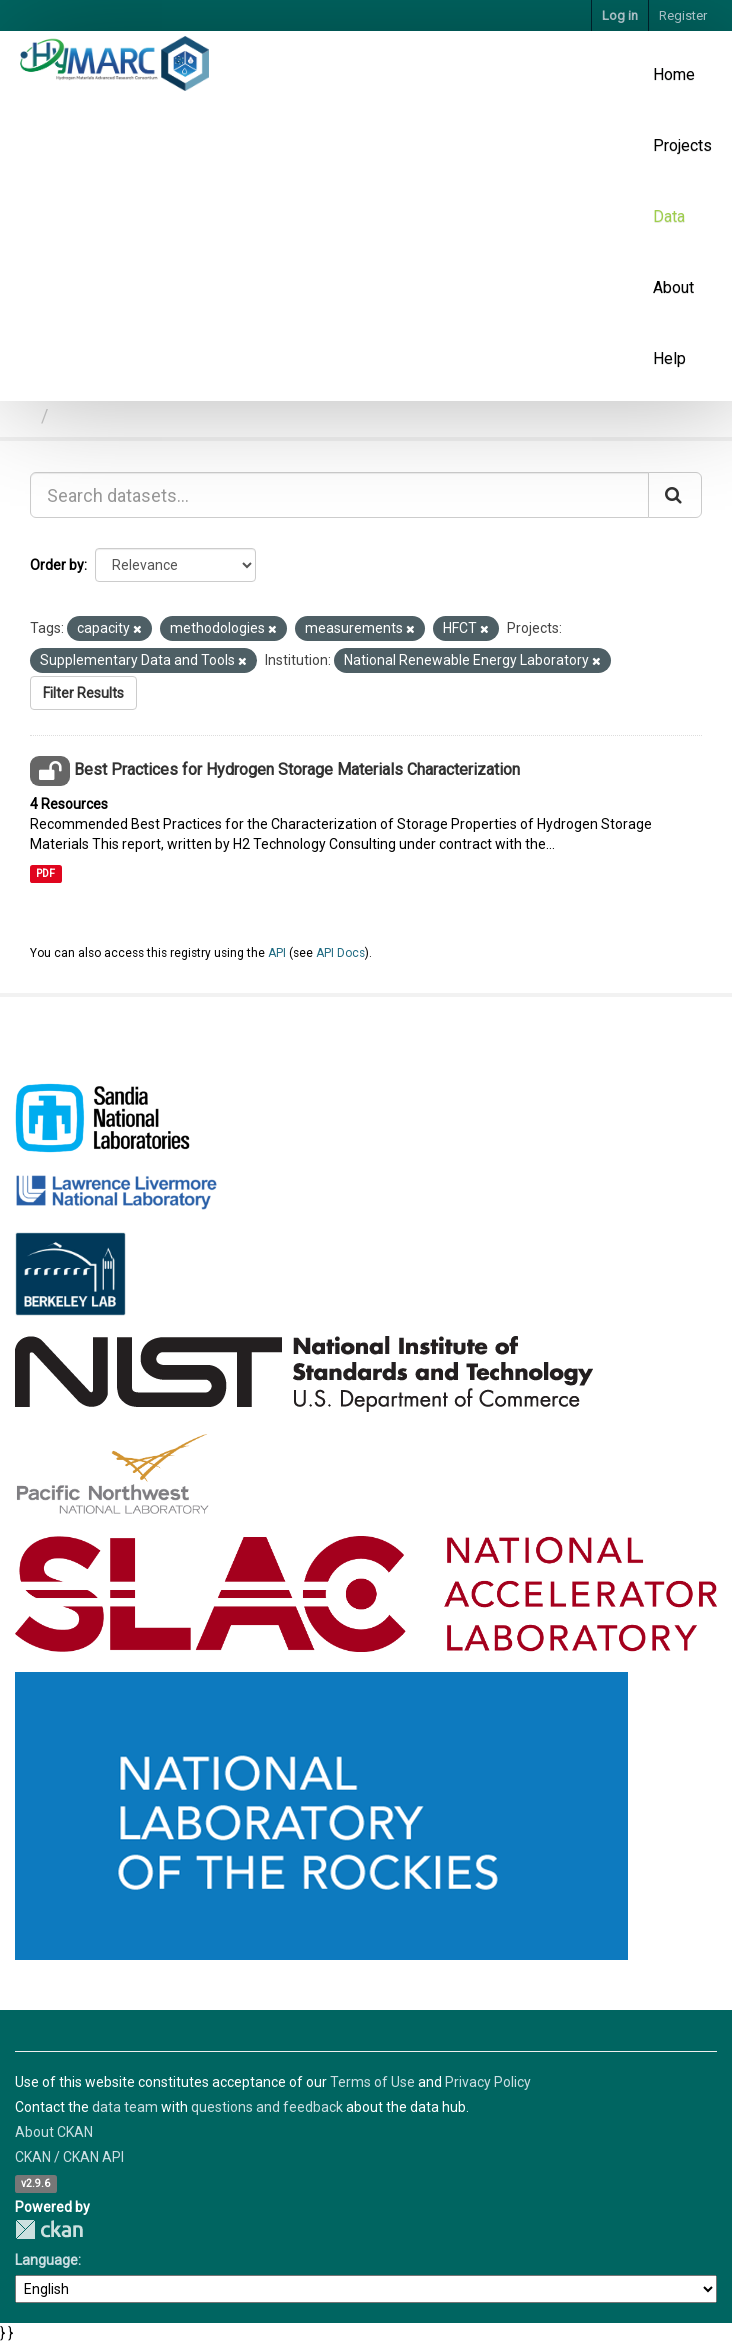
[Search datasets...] (339, 495)
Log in (620, 15)
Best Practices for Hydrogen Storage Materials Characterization (297, 769)
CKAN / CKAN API (69, 2157)
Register (683, 15)
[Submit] (675, 495)
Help (669, 358)
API (277, 953)
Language (46, 2260)
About (673, 287)
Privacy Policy (488, 2082)
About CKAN (54, 2132)
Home (674, 74)
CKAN (49, 2229)
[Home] (23, 415)
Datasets (92, 415)
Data (669, 216)
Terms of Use (372, 2082)
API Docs (340, 953)
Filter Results (83, 693)
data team (125, 2107)
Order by (57, 565)
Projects (682, 145)
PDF (45, 873)
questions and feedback (267, 2107)
